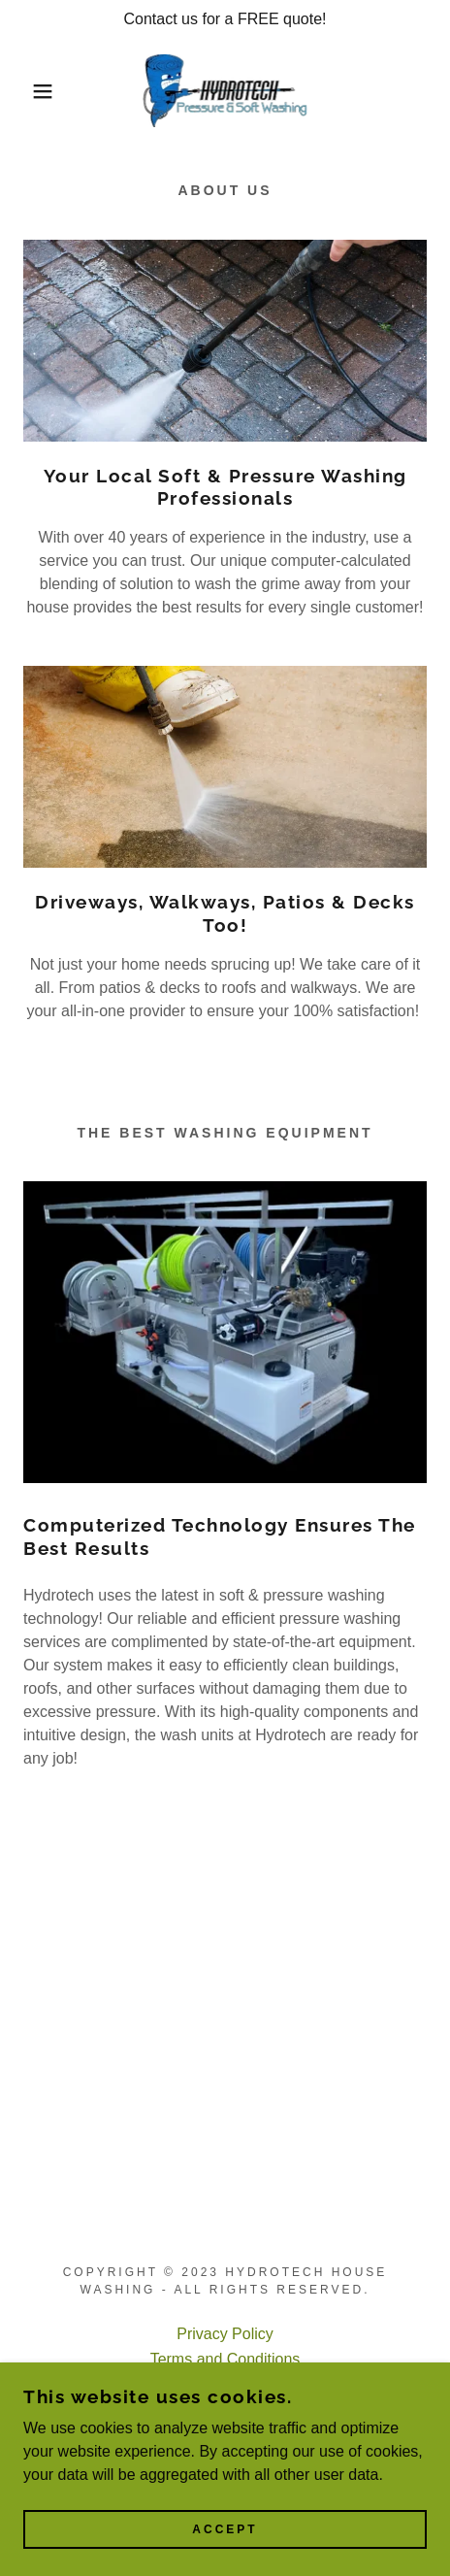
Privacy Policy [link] (225, 2334)
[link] (225, 90)
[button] (33, 91)
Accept (224, 2556)
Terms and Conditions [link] (225, 2359)
